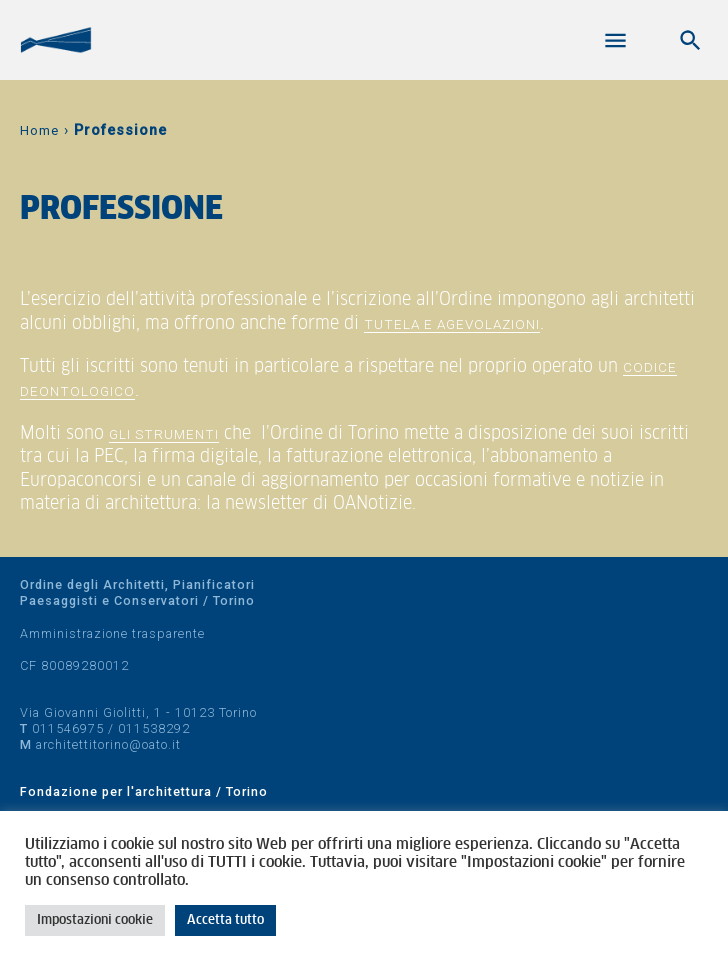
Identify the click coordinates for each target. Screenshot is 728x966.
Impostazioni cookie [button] (95, 920)
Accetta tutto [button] (225, 920)
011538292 (154, 728)
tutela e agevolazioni (452, 324)
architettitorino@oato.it (108, 744)
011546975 (68, 728)
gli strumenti (164, 434)
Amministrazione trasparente (112, 633)
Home (39, 130)
